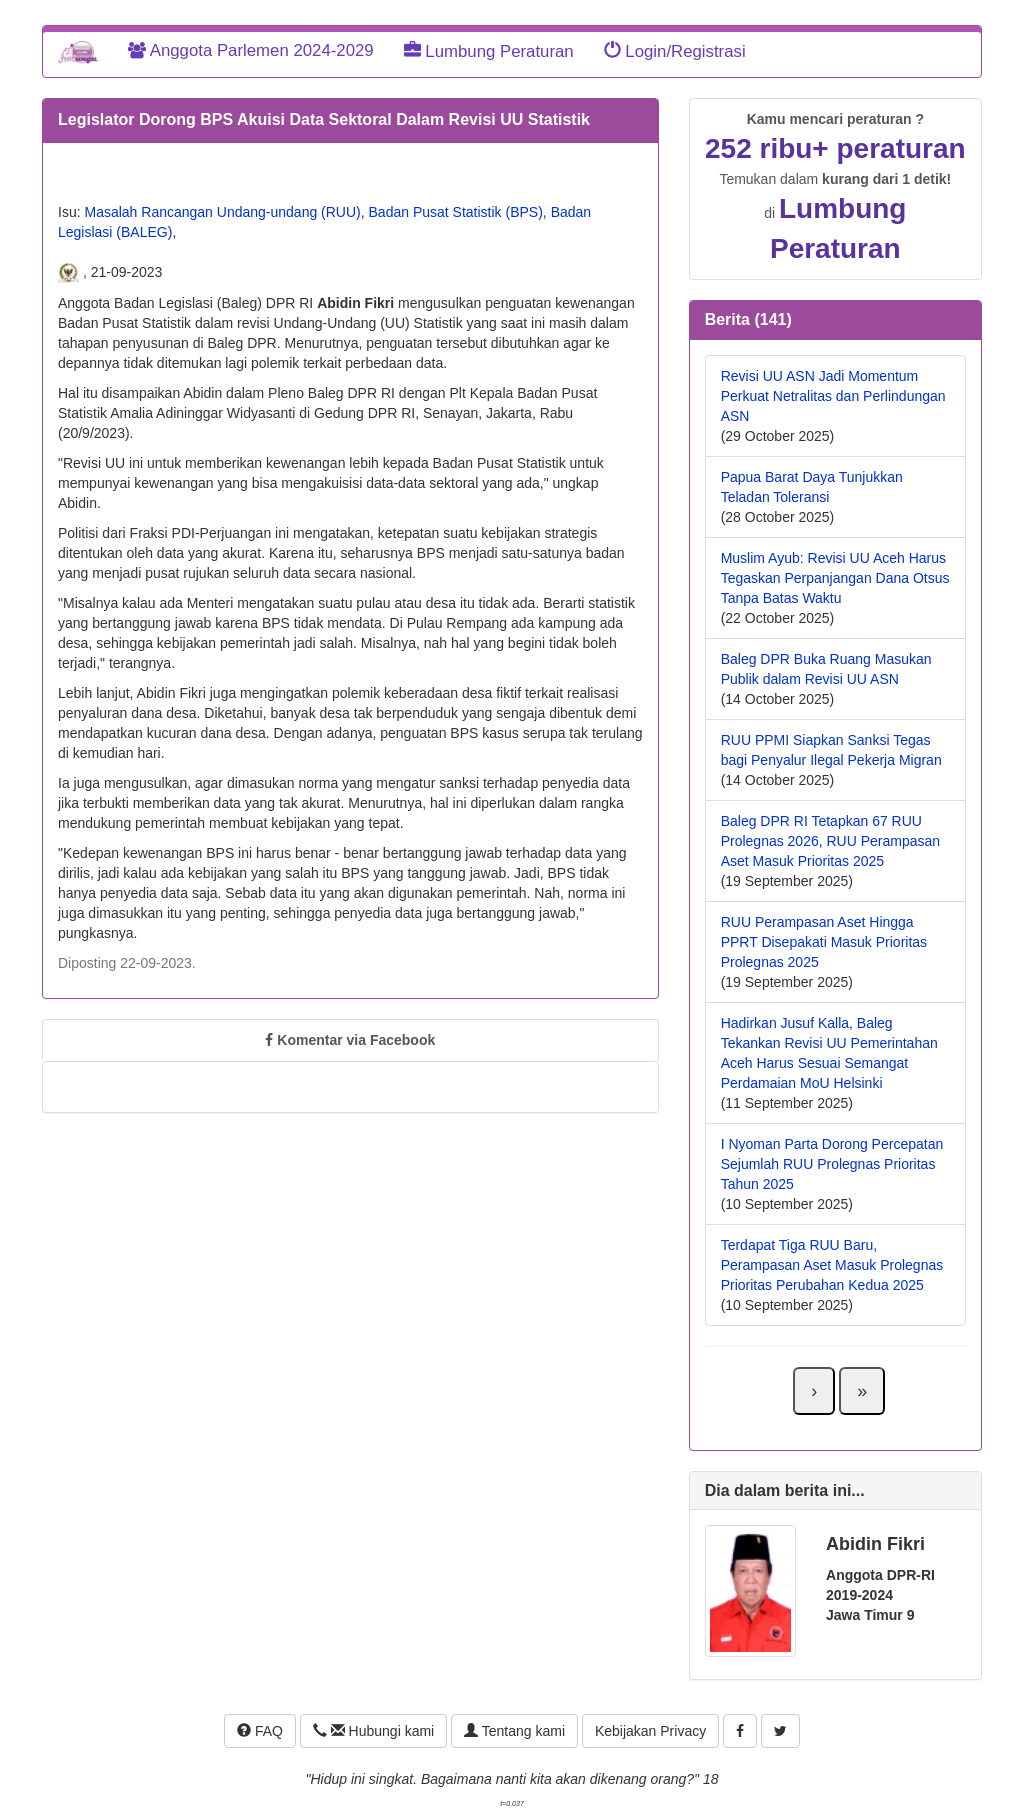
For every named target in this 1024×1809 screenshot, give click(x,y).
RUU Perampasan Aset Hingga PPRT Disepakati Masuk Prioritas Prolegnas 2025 (824, 942)
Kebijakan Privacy (650, 1731)
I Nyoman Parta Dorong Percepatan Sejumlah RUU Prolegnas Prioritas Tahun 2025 (832, 1164)
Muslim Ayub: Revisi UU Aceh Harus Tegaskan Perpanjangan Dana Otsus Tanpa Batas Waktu (835, 578)
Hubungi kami (373, 1731)
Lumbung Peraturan (489, 51)
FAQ (260, 1731)
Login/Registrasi (675, 51)
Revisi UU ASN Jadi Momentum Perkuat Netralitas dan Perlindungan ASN (833, 396)
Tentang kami (514, 1731)
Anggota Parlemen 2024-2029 (251, 50)
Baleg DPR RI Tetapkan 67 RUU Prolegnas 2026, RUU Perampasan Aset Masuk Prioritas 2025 (830, 841)
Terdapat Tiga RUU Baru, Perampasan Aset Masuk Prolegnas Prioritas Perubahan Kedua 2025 (832, 1265)
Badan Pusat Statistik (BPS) (456, 212)
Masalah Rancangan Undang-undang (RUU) (222, 212)
